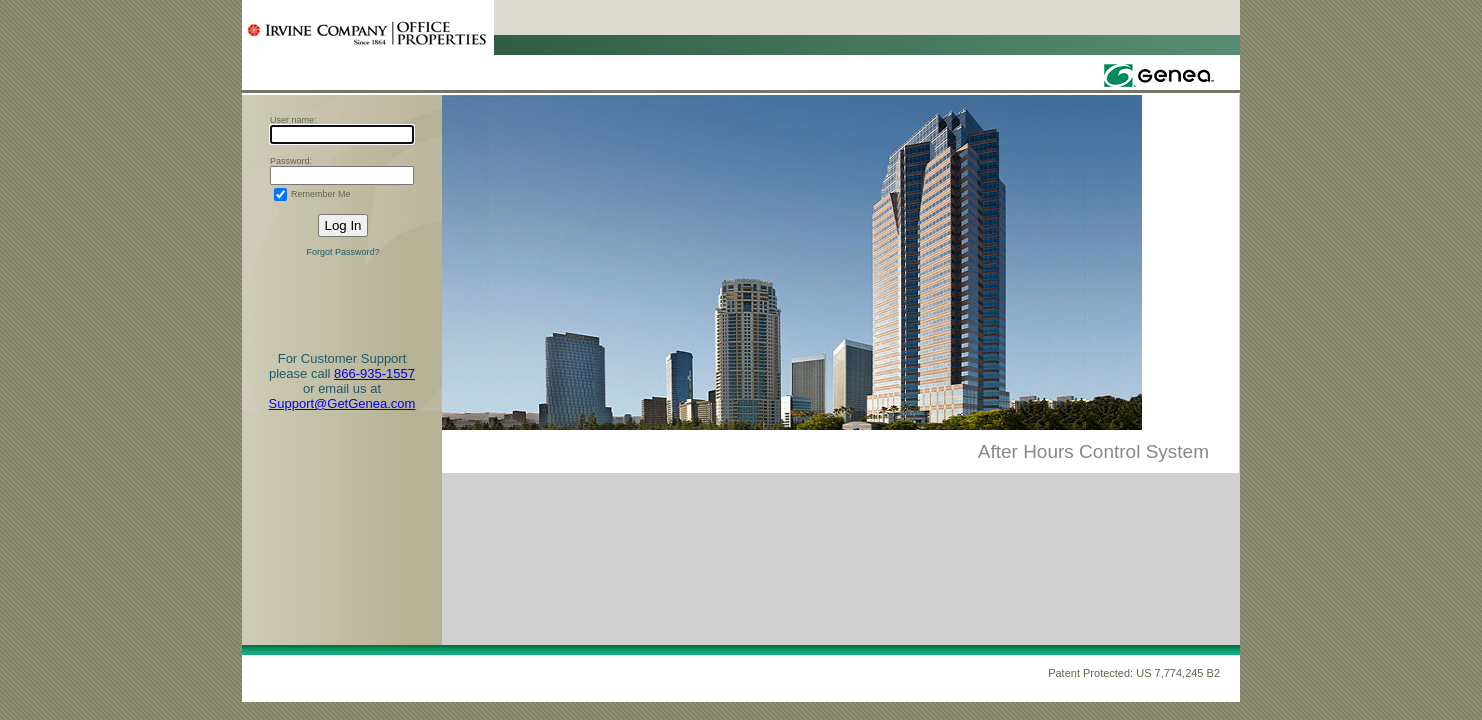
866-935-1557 (374, 373)
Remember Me (321, 194)
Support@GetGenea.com (342, 403)
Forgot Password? (342, 252)
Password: (291, 161)
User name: (293, 120)
